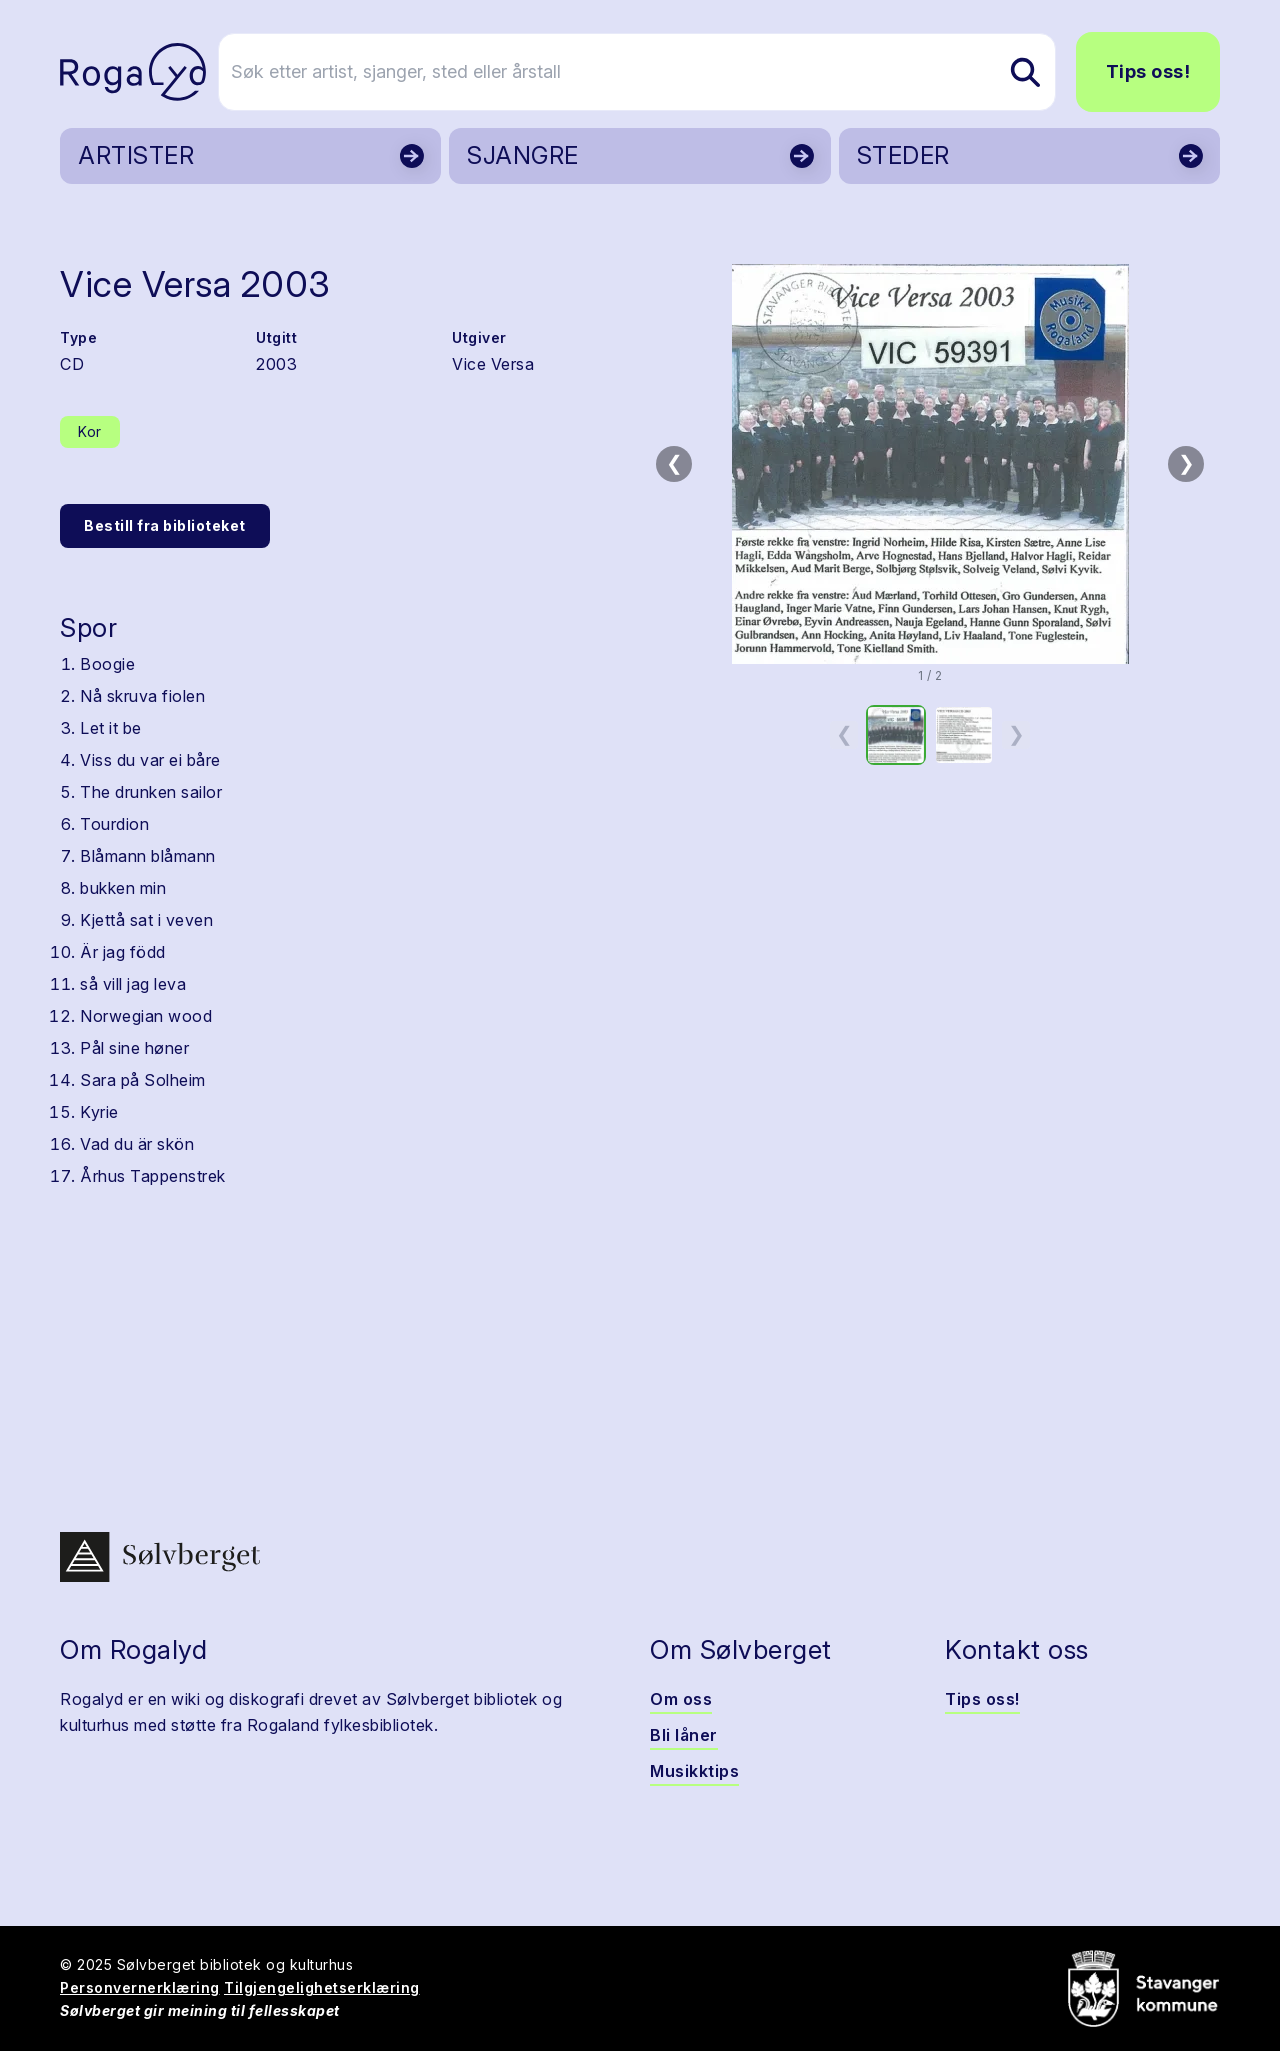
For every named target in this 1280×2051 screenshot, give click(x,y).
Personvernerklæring (140, 1987)
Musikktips (694, 1771)
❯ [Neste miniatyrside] (1016, 734)
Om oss (681, 1699)
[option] (896, 735)
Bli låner (684, 1735)
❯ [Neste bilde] (1186, 463)
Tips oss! (1148, 71)
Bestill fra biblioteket (165, 525)
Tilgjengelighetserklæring (322, 1987)
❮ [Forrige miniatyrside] (844, 734)
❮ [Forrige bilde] (674, 463)
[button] (930, 464)
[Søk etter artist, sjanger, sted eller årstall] (649, 72)
